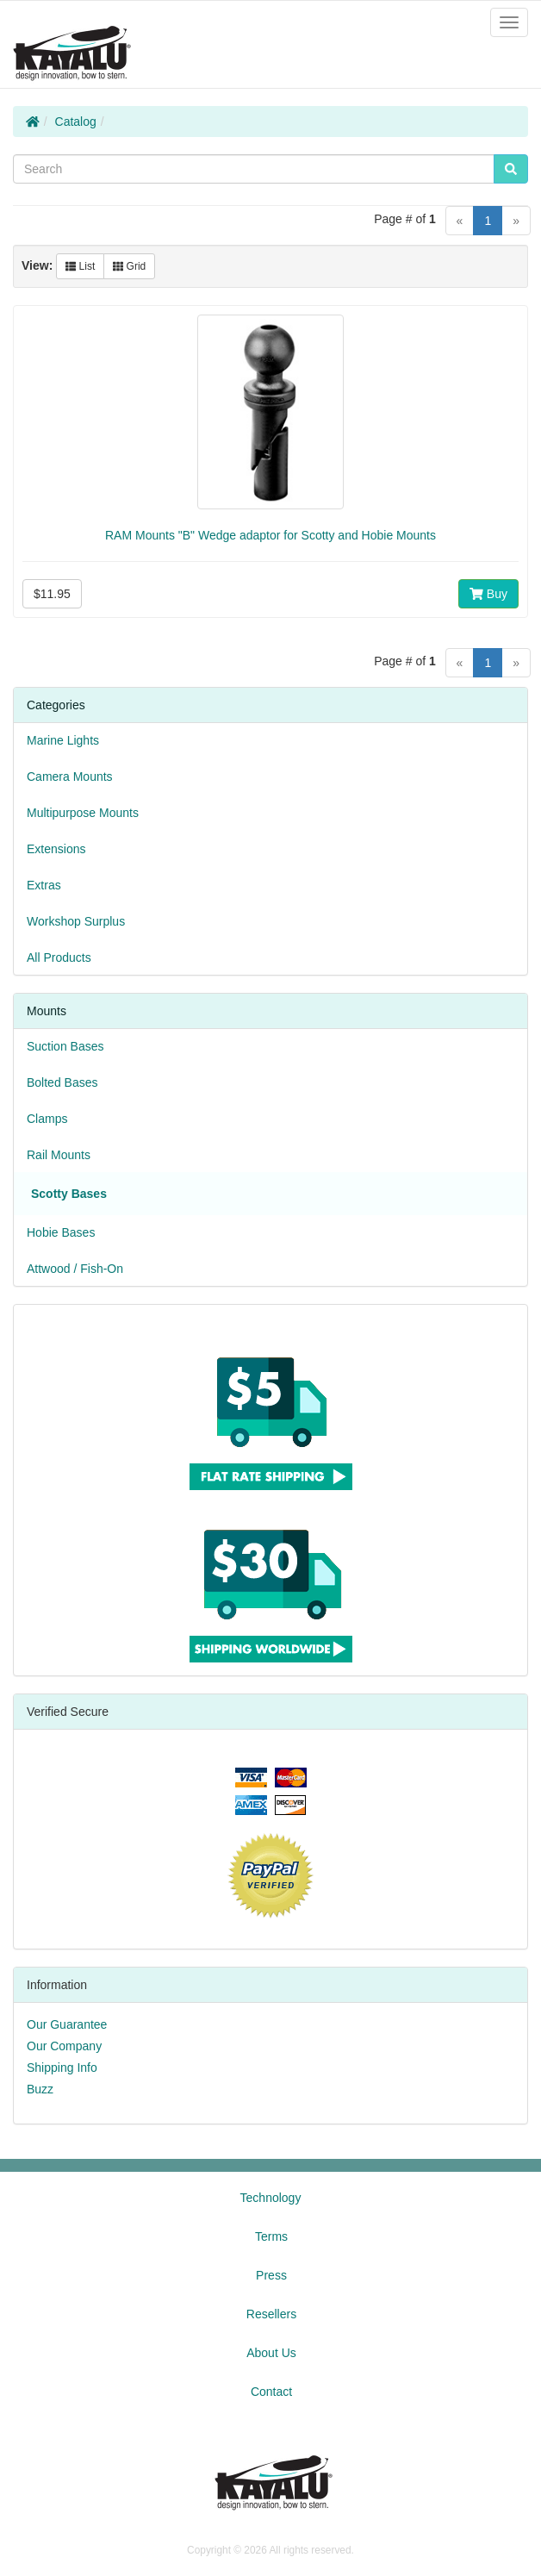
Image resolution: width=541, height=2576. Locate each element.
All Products (59, 957)
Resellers (271, 2314)
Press (271, 2275)
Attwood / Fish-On (75, 1269)
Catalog (75, 121)
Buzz (40, 2089)
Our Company (64, 2046)
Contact (271, 2391)
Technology (271, 2198)
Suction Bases (65, 1046)
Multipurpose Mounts (83, 813)
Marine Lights (63, 740)
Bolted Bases (62, 1082)
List (80, 266)
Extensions (56, 849)
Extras (44, 885)
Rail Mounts (58, 1155)
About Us (271, 2353)
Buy (488, 594)
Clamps (47, 1119)
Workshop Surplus (76, 921)
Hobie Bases (61, 1232)
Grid (129, 266)
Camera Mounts (70, 776)
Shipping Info (62, 2067)
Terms (271, 2236)
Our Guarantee (67, 2024)
